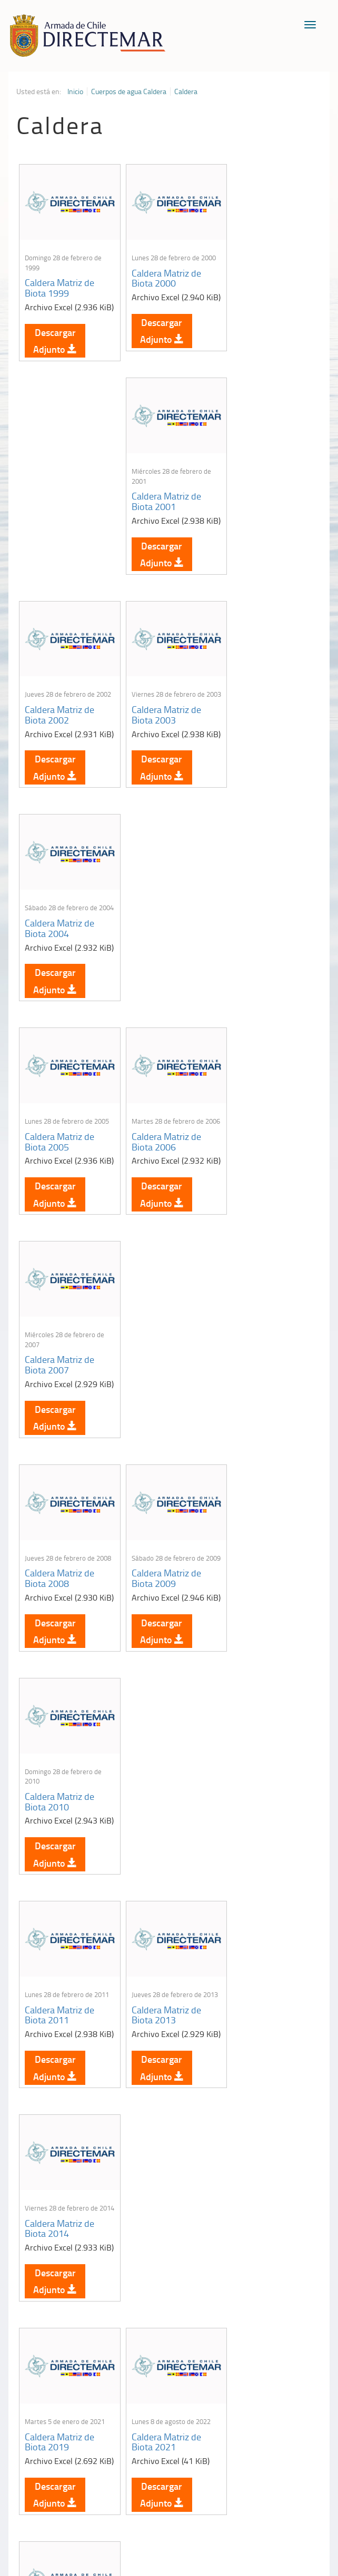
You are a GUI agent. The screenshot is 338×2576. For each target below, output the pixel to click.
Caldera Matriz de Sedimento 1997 (262, 1442)
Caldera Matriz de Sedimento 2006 (262, 2137)
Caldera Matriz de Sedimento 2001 (59, 1906)
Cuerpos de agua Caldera (128, 91)
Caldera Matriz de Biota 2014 (262, 1211)
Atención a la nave (284, 2338)
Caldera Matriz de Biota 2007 (262, 747)
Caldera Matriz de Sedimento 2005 (161, 2128)
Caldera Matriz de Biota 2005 (59, 737)
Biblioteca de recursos (203, 2496)
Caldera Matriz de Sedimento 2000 (262, 1664)
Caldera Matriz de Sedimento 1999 (161, 1674)
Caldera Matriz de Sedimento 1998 (59, 1674)
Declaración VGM (284, 2375)
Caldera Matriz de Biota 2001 (262, 284)
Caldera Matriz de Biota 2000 (161, 274)
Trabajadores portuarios (284, 2356)
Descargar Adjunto (55, 349)
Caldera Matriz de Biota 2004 (262, 515)
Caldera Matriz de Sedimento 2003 (262, 1906)
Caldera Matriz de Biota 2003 (161, 515)
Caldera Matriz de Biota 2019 (59, 1432)
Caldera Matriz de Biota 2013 (161, 1211)
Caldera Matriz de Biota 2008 (59, 979)
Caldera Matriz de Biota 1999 (59, 284)
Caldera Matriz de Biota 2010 (262, 979)
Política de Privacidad (133, 2496)
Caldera (185, 91)
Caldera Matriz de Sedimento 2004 (59, 2137)
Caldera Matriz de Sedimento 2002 (161, 1906)
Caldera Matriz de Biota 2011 (59, 1201)
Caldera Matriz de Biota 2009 (161, 979)
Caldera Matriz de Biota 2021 (161, 1432)
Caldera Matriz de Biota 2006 (161, 747)
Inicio (75, 91)
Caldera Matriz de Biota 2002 (59, 515)
